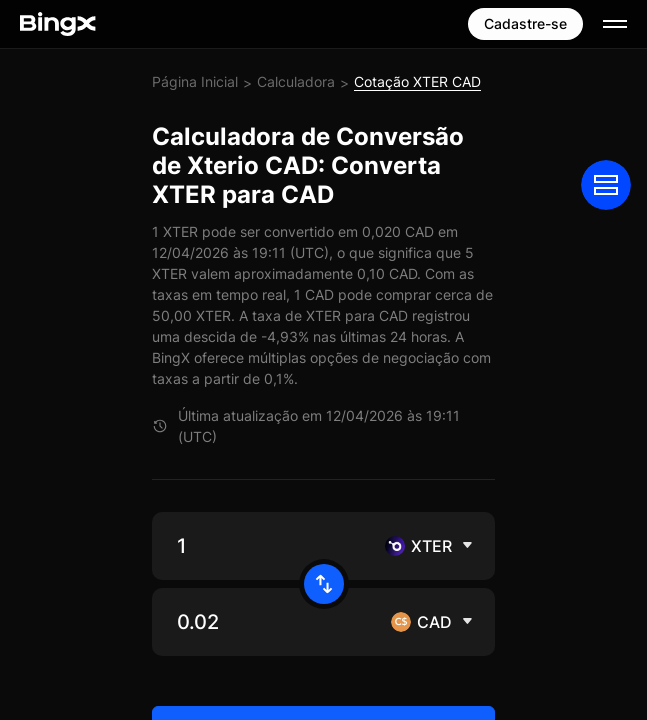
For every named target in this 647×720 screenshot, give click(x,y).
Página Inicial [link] (195, 81)
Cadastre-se (525, 23)
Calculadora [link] (296, 81)
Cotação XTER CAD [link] (417, 81)
